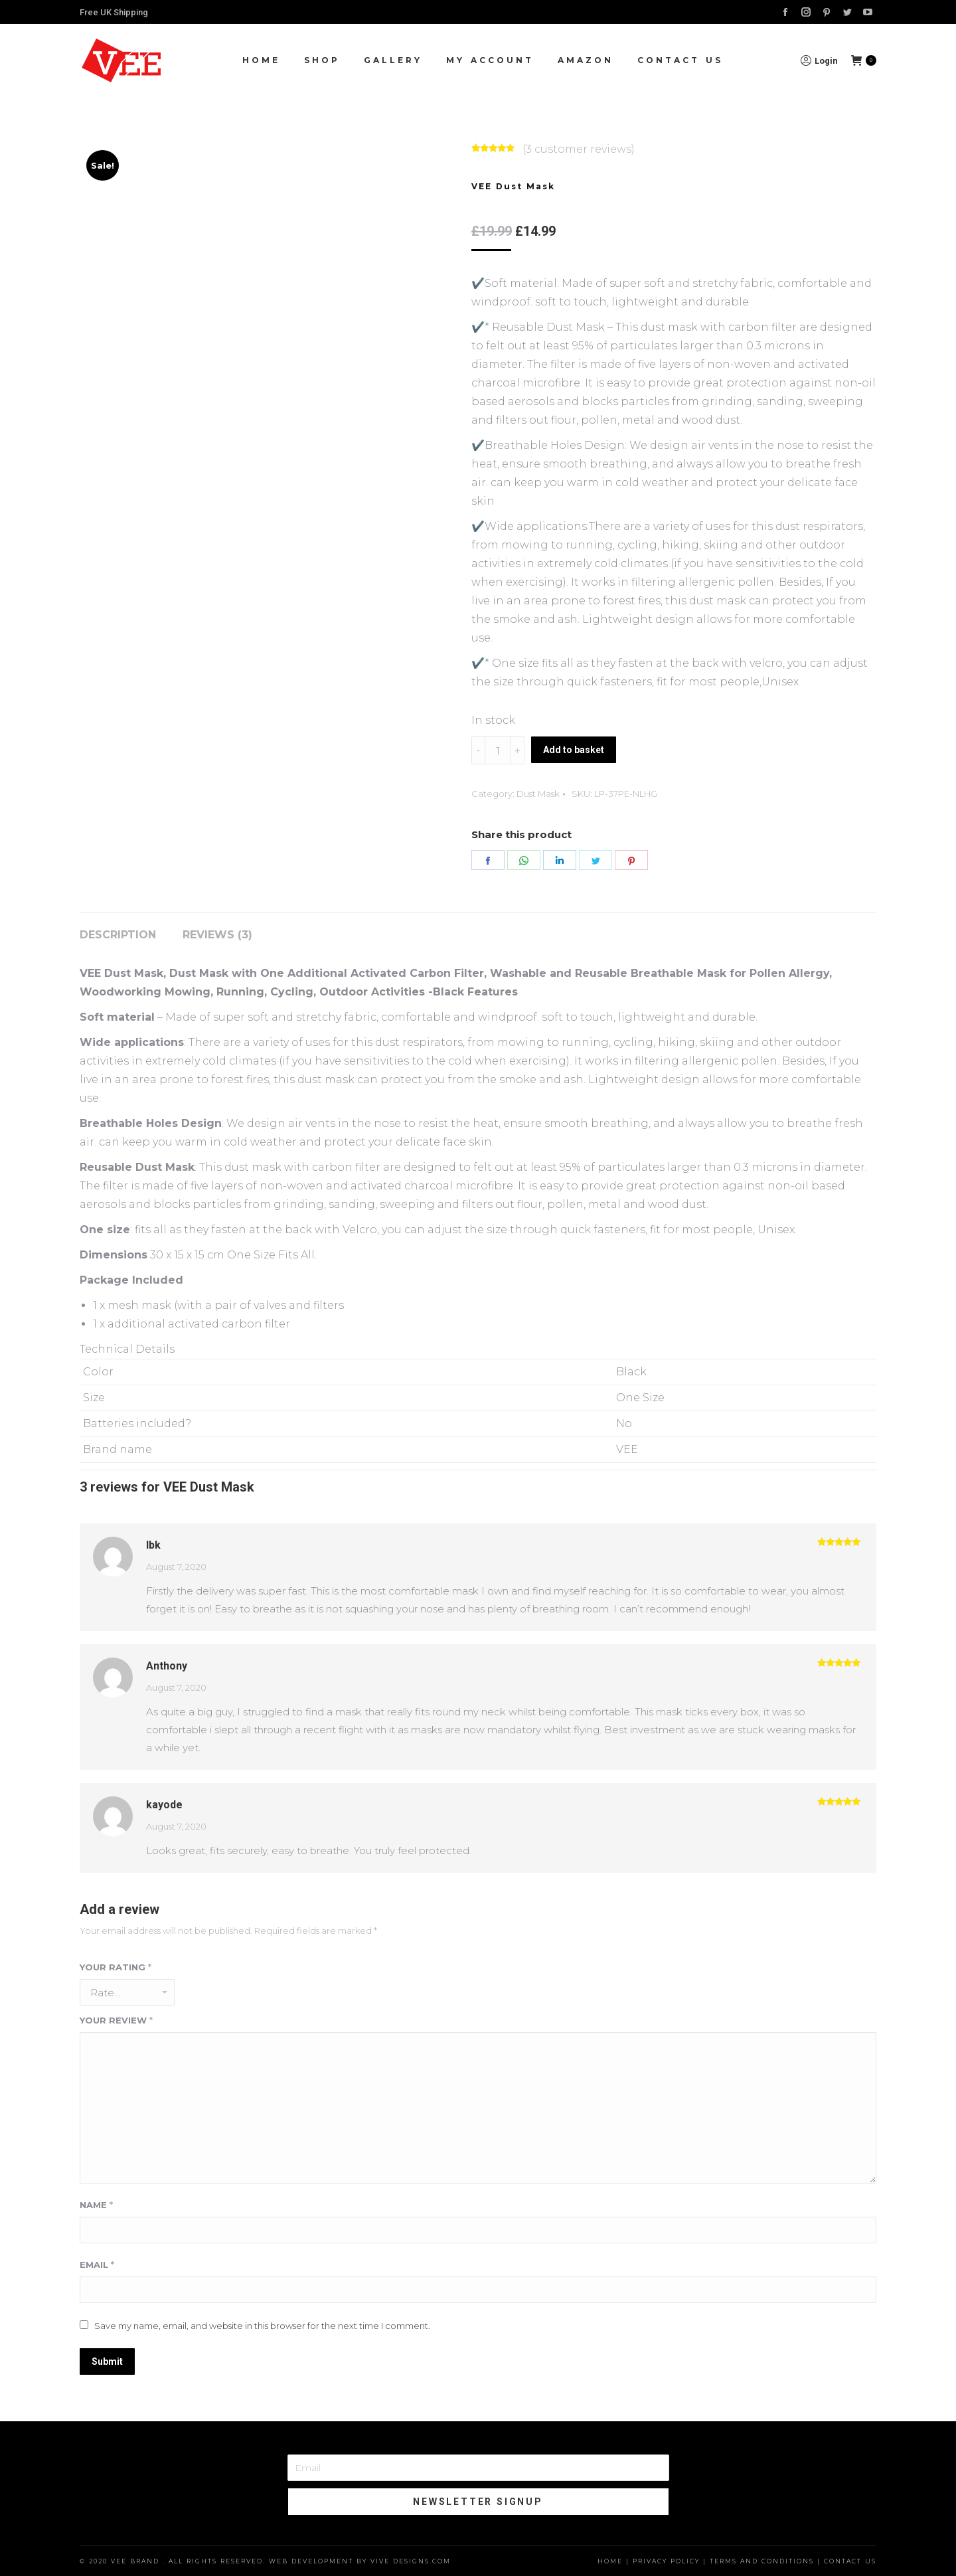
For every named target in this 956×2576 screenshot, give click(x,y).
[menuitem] (261, 60)
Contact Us (850, 2561)
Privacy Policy (666, 2561)
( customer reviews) (578, 149)
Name (96, 2204)
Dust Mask (538, 793)
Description (118, 934)
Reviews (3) (217, 934)
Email (97, 2264)
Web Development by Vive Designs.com (360, 2561)
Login (819, 60)
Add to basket (573, 749)
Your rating (115, 1967)
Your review (116, 2020)
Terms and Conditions (762, 2561)
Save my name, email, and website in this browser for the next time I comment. (262, 2325)
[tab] (118, 928)
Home (610, 2561)
